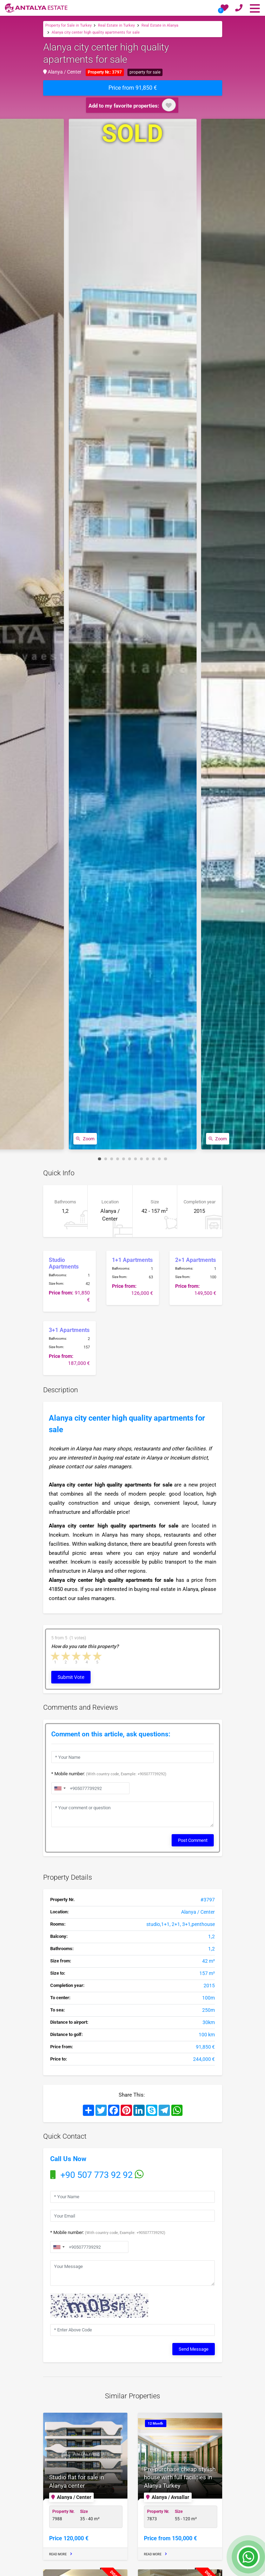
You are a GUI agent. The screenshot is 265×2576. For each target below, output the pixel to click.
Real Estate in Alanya (159, 25)
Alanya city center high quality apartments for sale (96, 32)
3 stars (76, 1656)
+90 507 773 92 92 (97, 2175)
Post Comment (192, 1840)
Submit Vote (71, 1677)
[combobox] (59, 2246)
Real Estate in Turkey (116, 25)
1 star (55, 1656)
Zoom (85, 1138)
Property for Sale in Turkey (68, 25)
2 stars (66, 1656)
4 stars (87, 1656)
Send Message (193, 2348)
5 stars (97, 1656)
